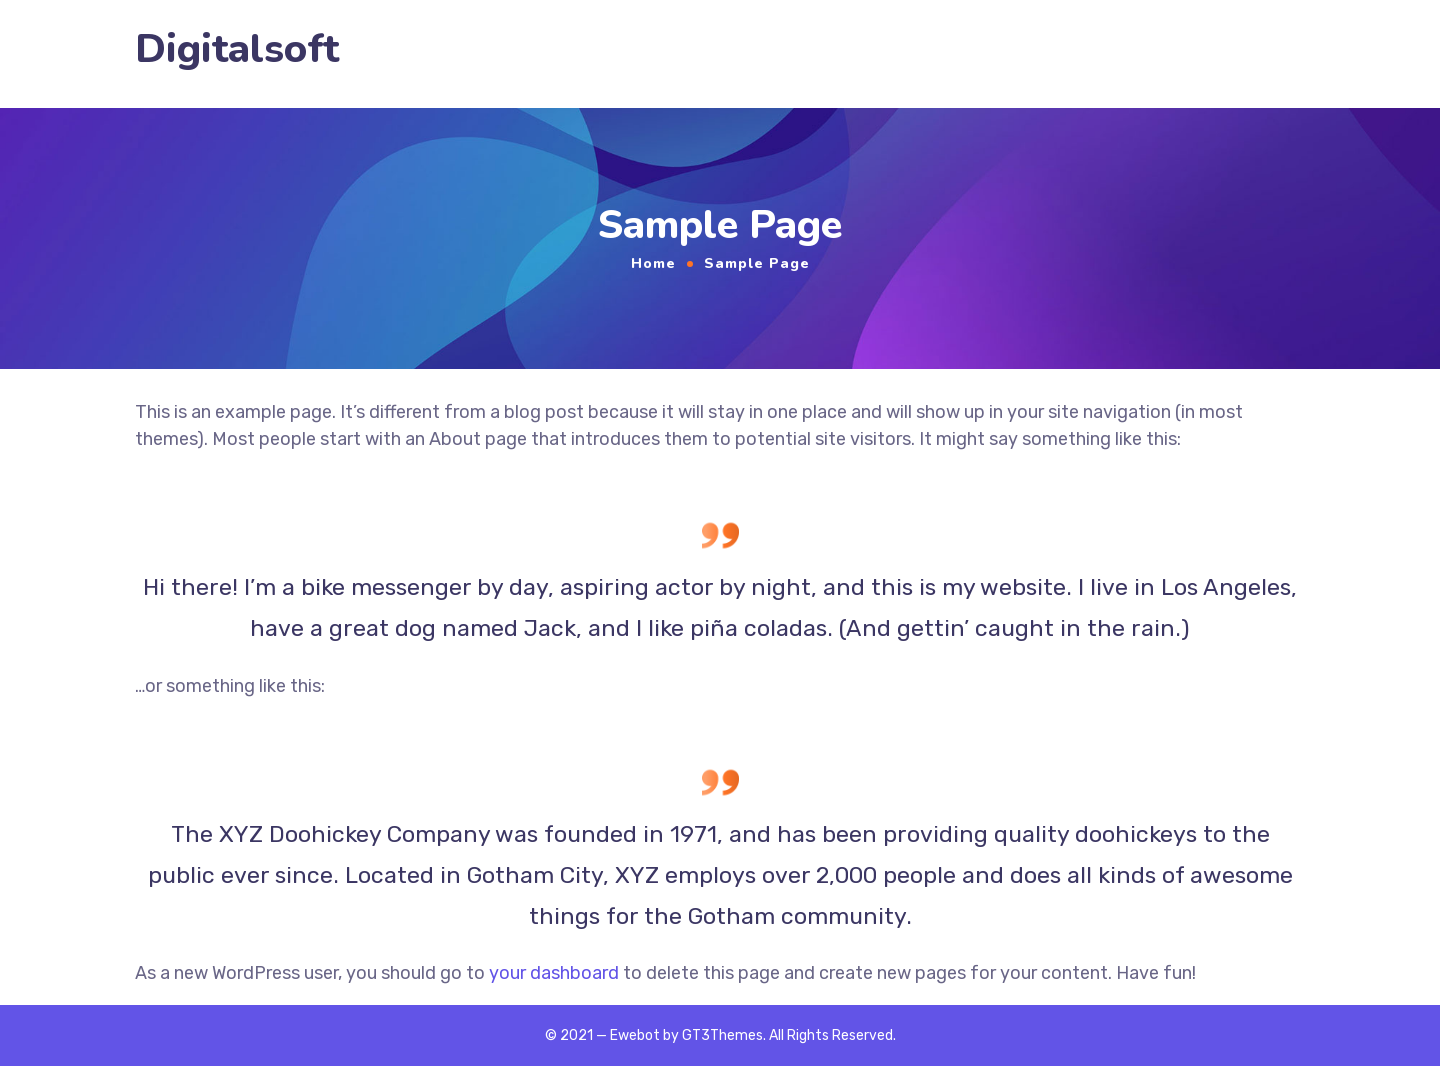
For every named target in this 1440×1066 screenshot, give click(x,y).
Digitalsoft (237, 49)
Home (653, 263)
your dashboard (554, 973)
